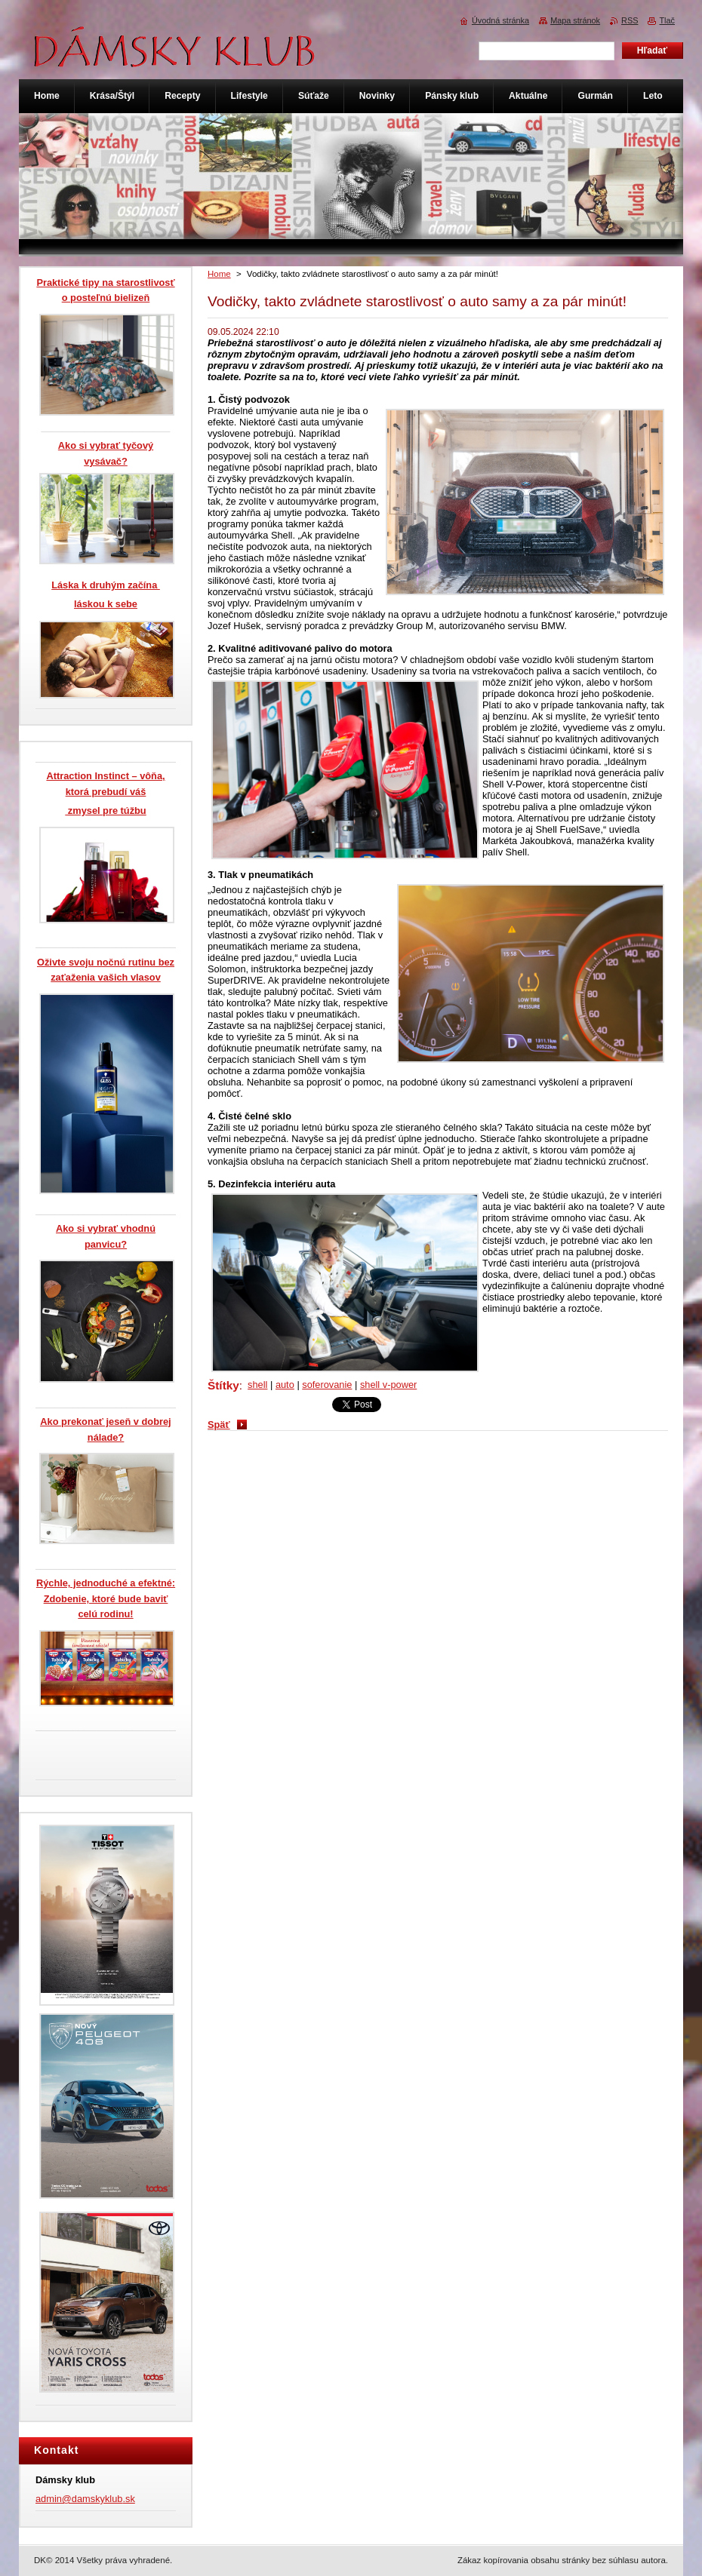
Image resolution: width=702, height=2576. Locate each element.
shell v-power (388, 1384)
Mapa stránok (575, 20)
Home (219, 273)
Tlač (667, 20)
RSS (629, 20)
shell (257, 1384)
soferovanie (327, 1384)
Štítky (223, 1385)
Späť (219, 1424)
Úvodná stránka (500, 20)
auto (285, 1384)
